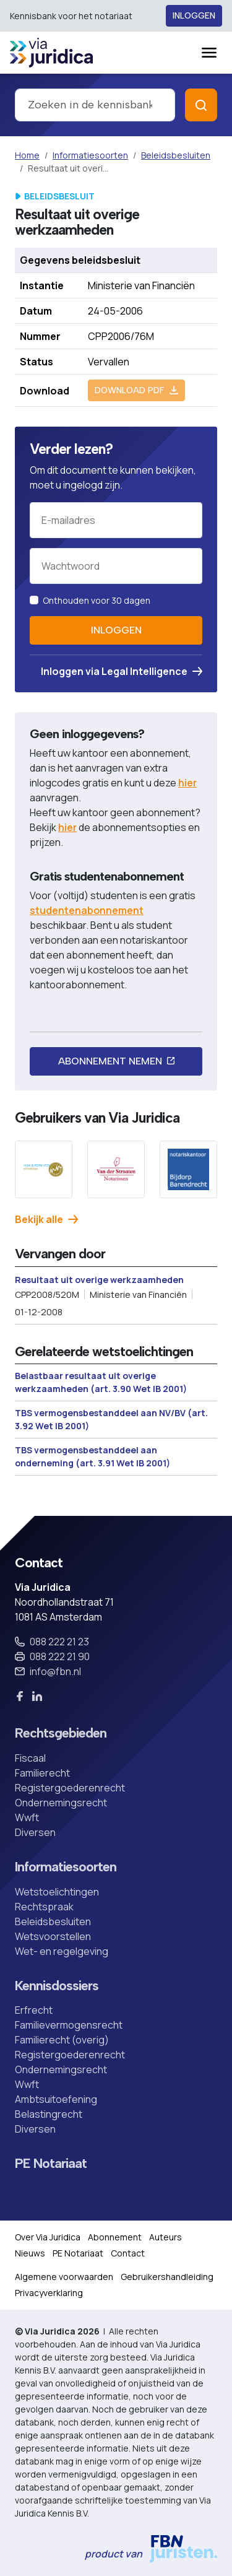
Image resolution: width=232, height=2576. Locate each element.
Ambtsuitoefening (56, 2099)
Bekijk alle (46, 1219)
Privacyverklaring (49, 2293)
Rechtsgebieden (60, 1733)
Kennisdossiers (56, 1985)
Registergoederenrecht (70, 1788)
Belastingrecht (48, 2114)
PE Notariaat (51, 2163)
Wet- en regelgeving (61, 1951)
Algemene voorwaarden (64, 2276)
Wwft (27, 1817)
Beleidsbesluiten (175, 155)
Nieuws (30, 2253)
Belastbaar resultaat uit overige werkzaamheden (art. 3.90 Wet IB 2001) (101, 1382)
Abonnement (115, 2237)
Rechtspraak (44, 1906)
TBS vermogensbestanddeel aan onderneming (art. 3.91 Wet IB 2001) (92, 1456)
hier (187, 783)
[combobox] (95, 105)
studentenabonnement (87, 910)
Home (27, 155)
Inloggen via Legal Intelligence (121, 671)
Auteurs (165, 2237)
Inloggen (194, 16)
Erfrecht (34, 2010)
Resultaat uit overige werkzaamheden (99, 1280)
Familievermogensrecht (68, 2025)
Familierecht (42, 1773)
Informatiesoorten (90, 155)
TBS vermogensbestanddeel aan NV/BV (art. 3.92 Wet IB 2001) (111, 1419)
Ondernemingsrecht (61, 1802)
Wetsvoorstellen (53, 1936)
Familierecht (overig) (62, 2040)
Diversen (35, 1832)
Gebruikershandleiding (167, 2276)
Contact (128, 2253)
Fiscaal (30, 1758)
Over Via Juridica (47, 2237)
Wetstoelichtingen (57, 1892)
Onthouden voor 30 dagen (96, 600)
